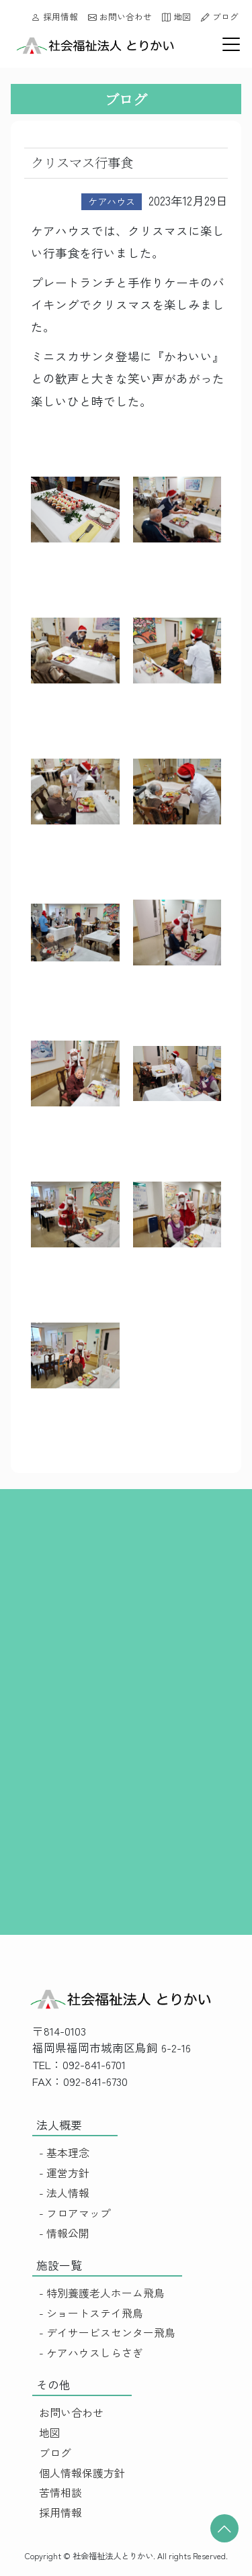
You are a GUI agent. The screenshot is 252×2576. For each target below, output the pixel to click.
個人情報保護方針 (82, 2473)
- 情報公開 (64, 2233)
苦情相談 (60, 2492)
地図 (176, 16)
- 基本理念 (64, 2152)
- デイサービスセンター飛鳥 (107, 2332)
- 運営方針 (64, 2173)
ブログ (220, 16)
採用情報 (55, 16)
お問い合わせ (120, 16)
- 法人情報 (64, 2193)
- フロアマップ (75, 2213)
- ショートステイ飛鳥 (91, 2313)
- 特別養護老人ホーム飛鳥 (102, 2293)
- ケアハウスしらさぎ (91, 2352)
